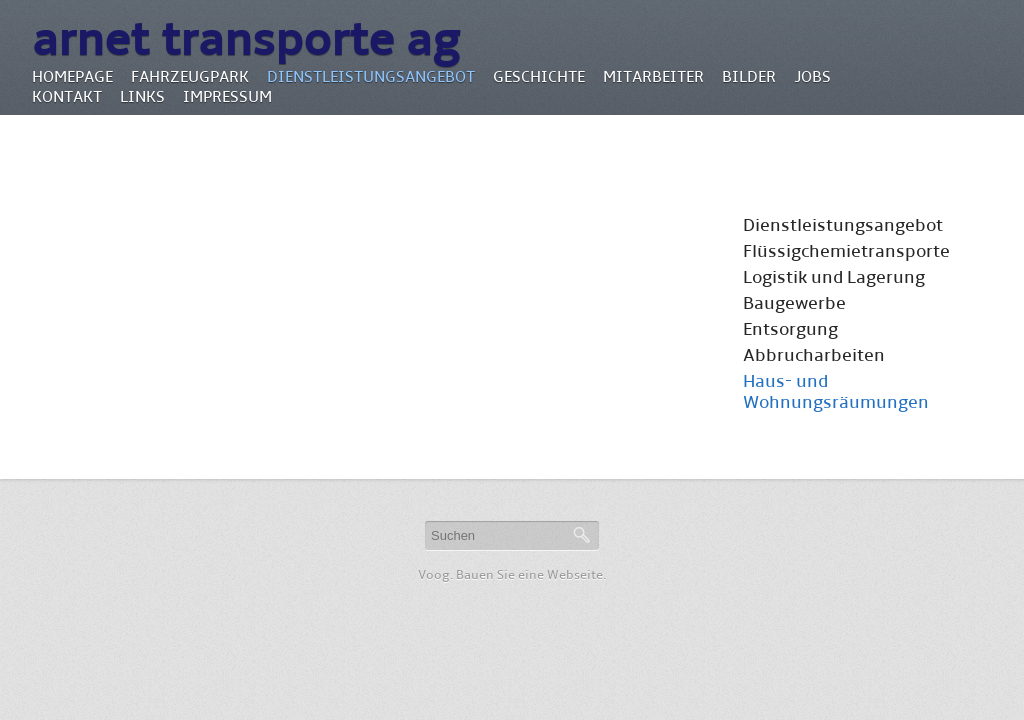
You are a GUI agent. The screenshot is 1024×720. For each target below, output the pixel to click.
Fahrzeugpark (190, 76)
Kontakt (67, 96)
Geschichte (539, 76)
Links (142, 96)
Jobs (812, 76)
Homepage (72, 76)
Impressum (227, 96)
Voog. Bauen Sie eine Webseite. (512, 575)
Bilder (749, 76)
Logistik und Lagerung (834, 277)
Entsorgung (790, 329)
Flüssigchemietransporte (846, 251)
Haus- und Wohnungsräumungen (836, 392)
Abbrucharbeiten (814, 355)
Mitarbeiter (653, 76)
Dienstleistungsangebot (371, 76)
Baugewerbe (794, 303)
